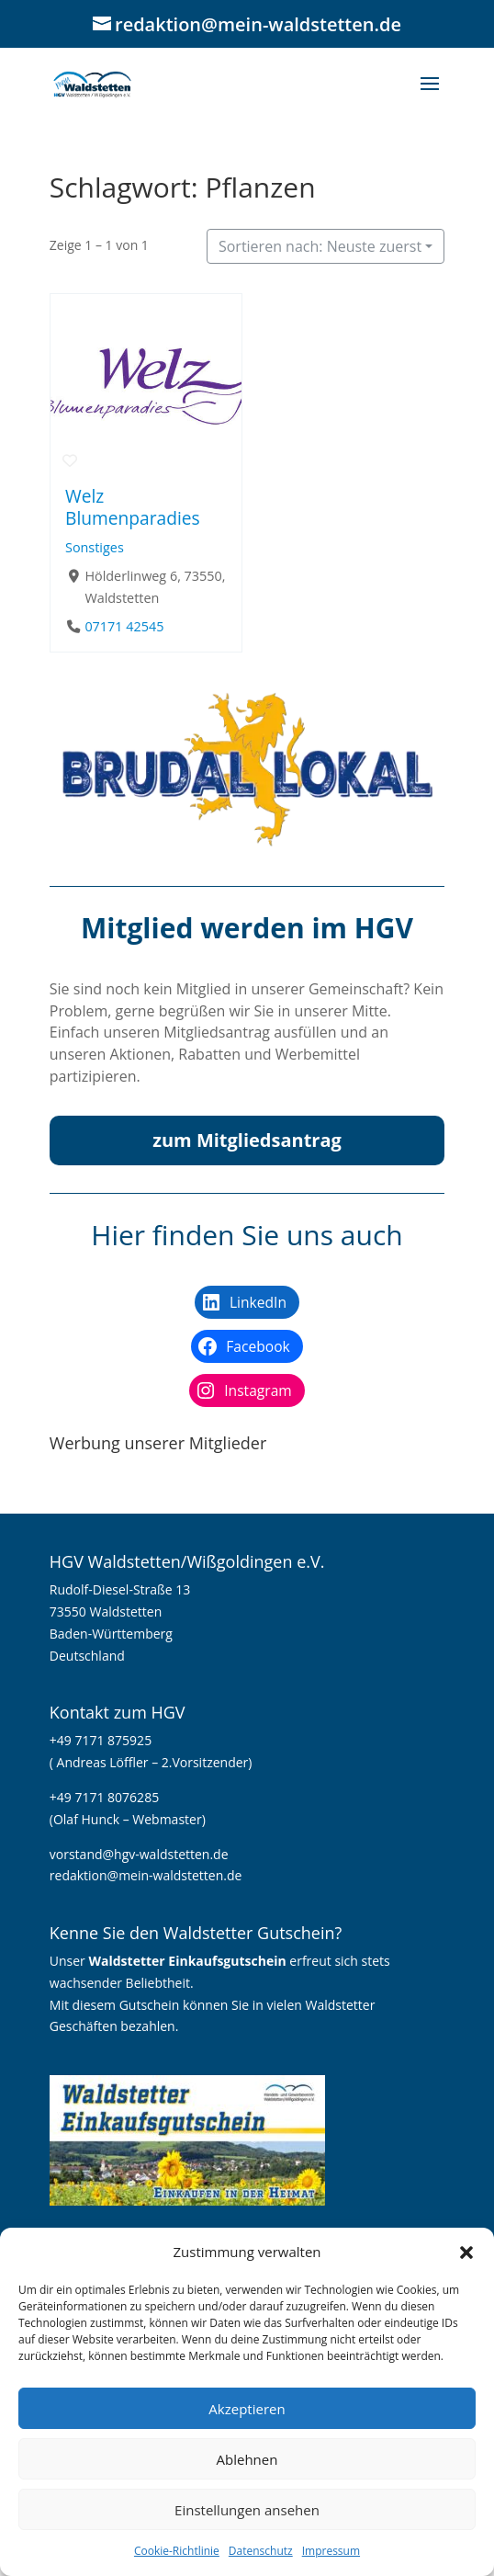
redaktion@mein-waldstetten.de (146, 1875)
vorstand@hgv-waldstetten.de (139, 1854)
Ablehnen (247, 2459)
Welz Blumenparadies (132, 506)
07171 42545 (123, 626)
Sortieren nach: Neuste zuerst (320, 246)
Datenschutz (261, 2551)
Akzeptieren (246, 2409)
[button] (466, 2252)
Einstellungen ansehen (247, 2510)
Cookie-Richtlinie (176, 2551)
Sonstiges (94, 547)
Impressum (331, 2551)
